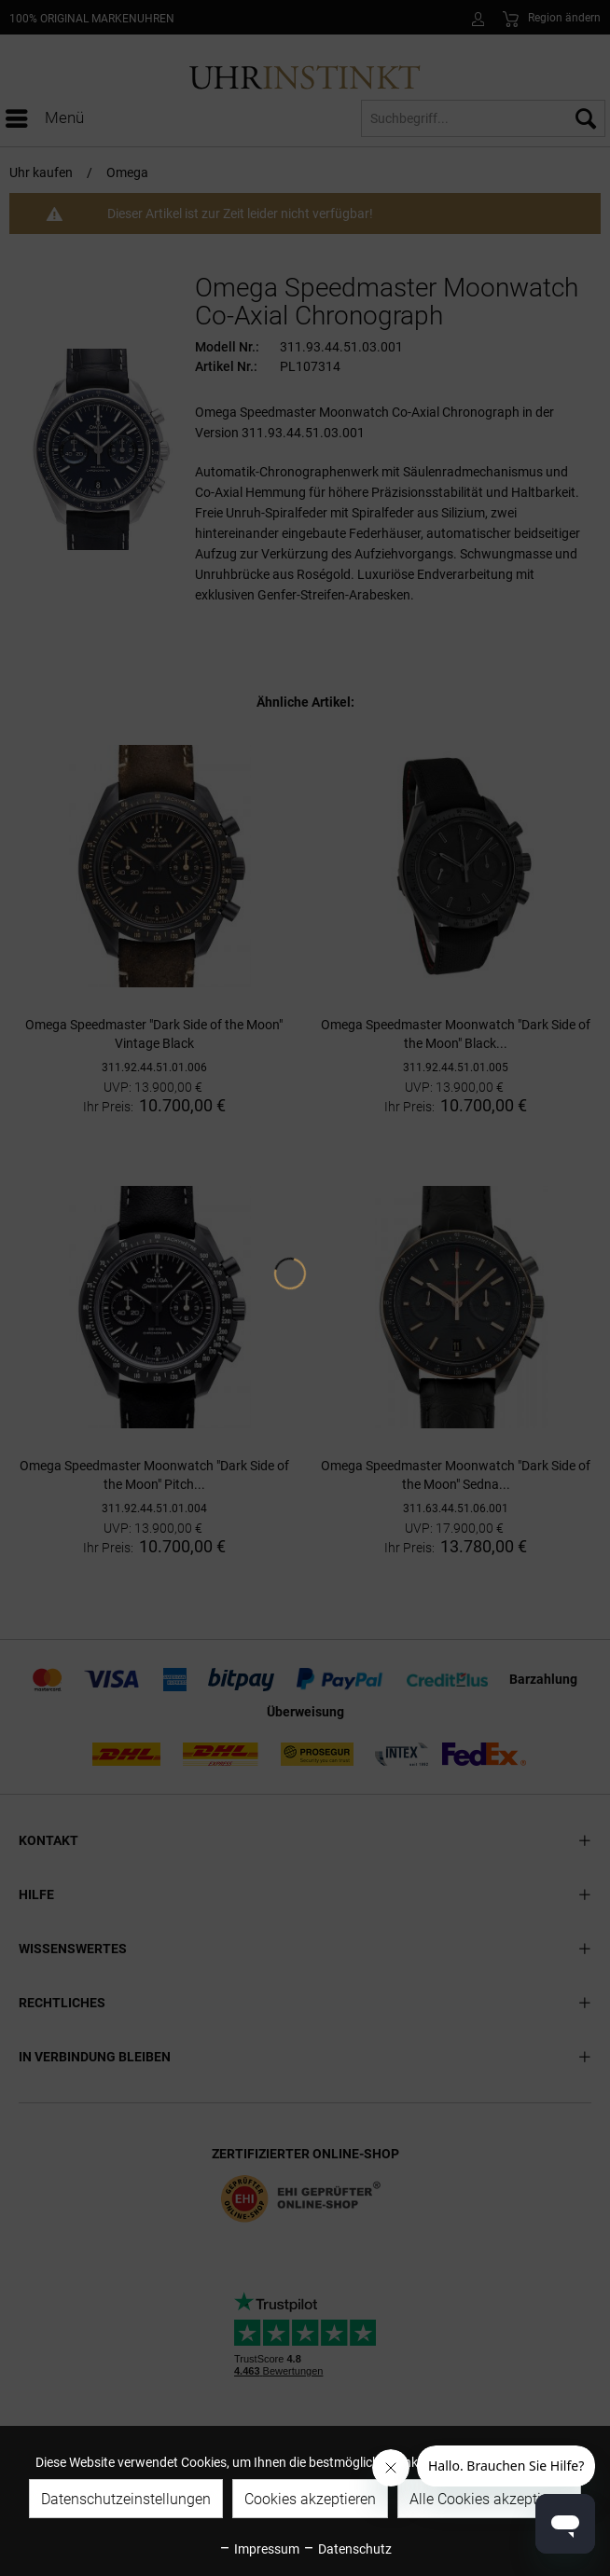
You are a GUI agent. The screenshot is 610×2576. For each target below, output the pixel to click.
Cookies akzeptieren (310, 2499)
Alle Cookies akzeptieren (489, 2499)
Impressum (258, 2549)
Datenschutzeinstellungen (126, 2499)
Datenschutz (347, 2549)
